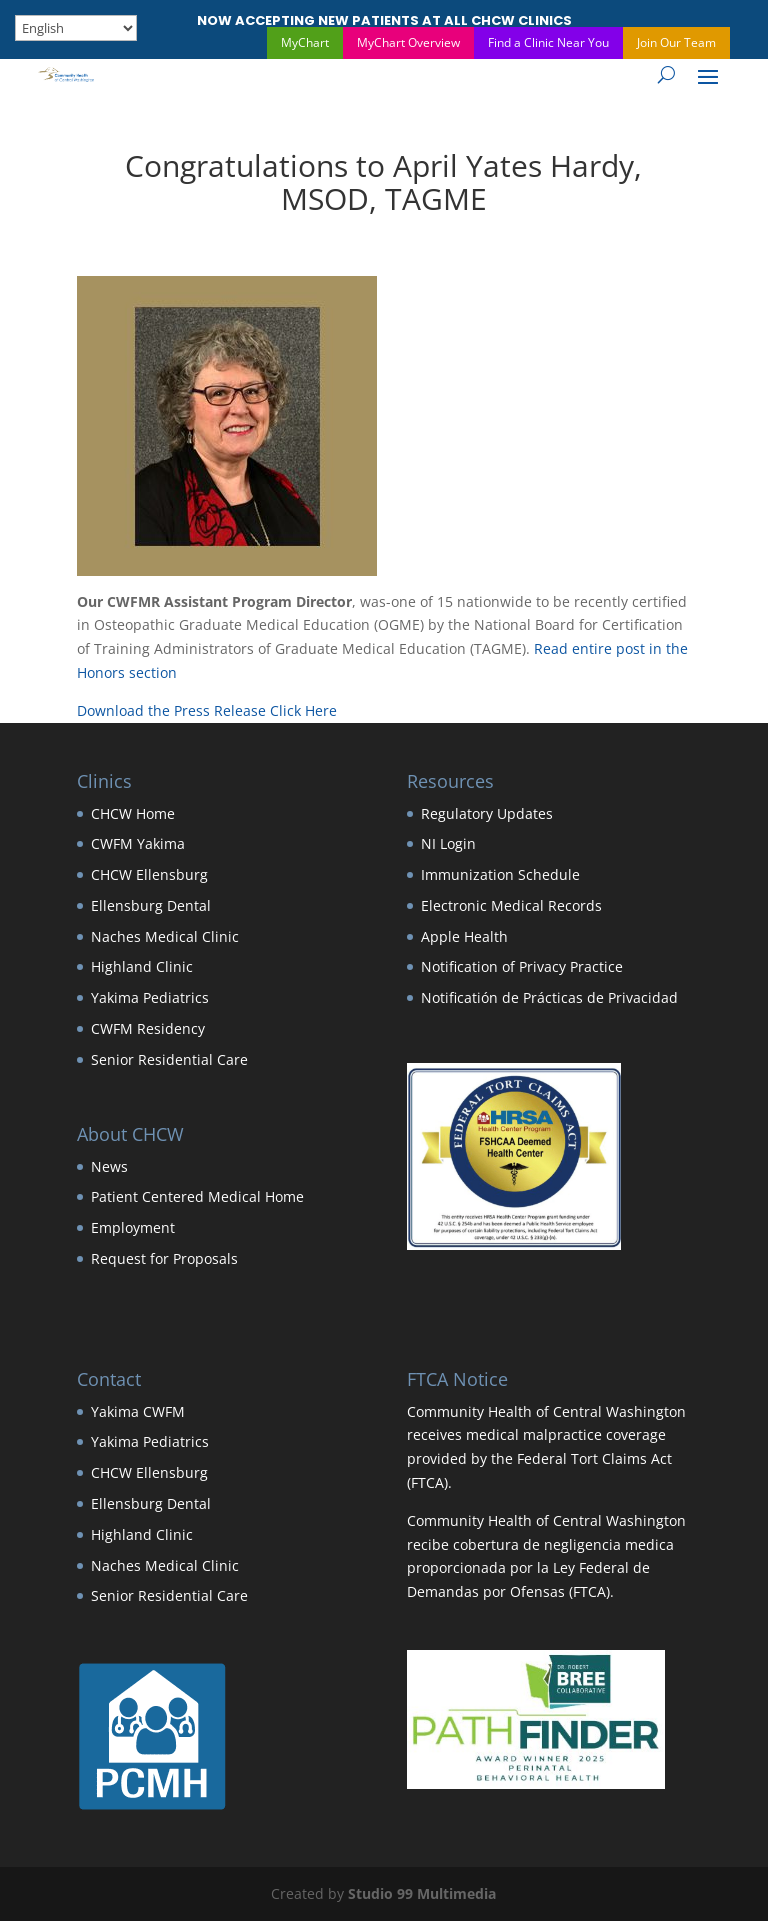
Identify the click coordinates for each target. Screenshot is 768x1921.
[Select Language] (76, 28)
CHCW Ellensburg (149, 874)
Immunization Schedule (500, 874)
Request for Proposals (164, 1258)
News (109, 1166)
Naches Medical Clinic (165, 936)
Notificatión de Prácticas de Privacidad (549, 997)
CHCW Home (133, 813)
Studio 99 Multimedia (422, 1893)
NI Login (448, 843)
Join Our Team (676, 42)
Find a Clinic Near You (548, 42)
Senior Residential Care (169, 1059)
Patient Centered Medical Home (197, 1196)
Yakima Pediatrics (150, 997)
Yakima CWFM (138, 1411)
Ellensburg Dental (151, 905)
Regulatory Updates (487, 813)
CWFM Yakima (138, 843)
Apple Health (464, 936)
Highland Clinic (142, 966)
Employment (133, 1227)
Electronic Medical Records (511, 905)
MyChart (305, 42)
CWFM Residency (148, 1028)
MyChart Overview (408, 42)
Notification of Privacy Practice (522, 966)
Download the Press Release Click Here (207, 710)
